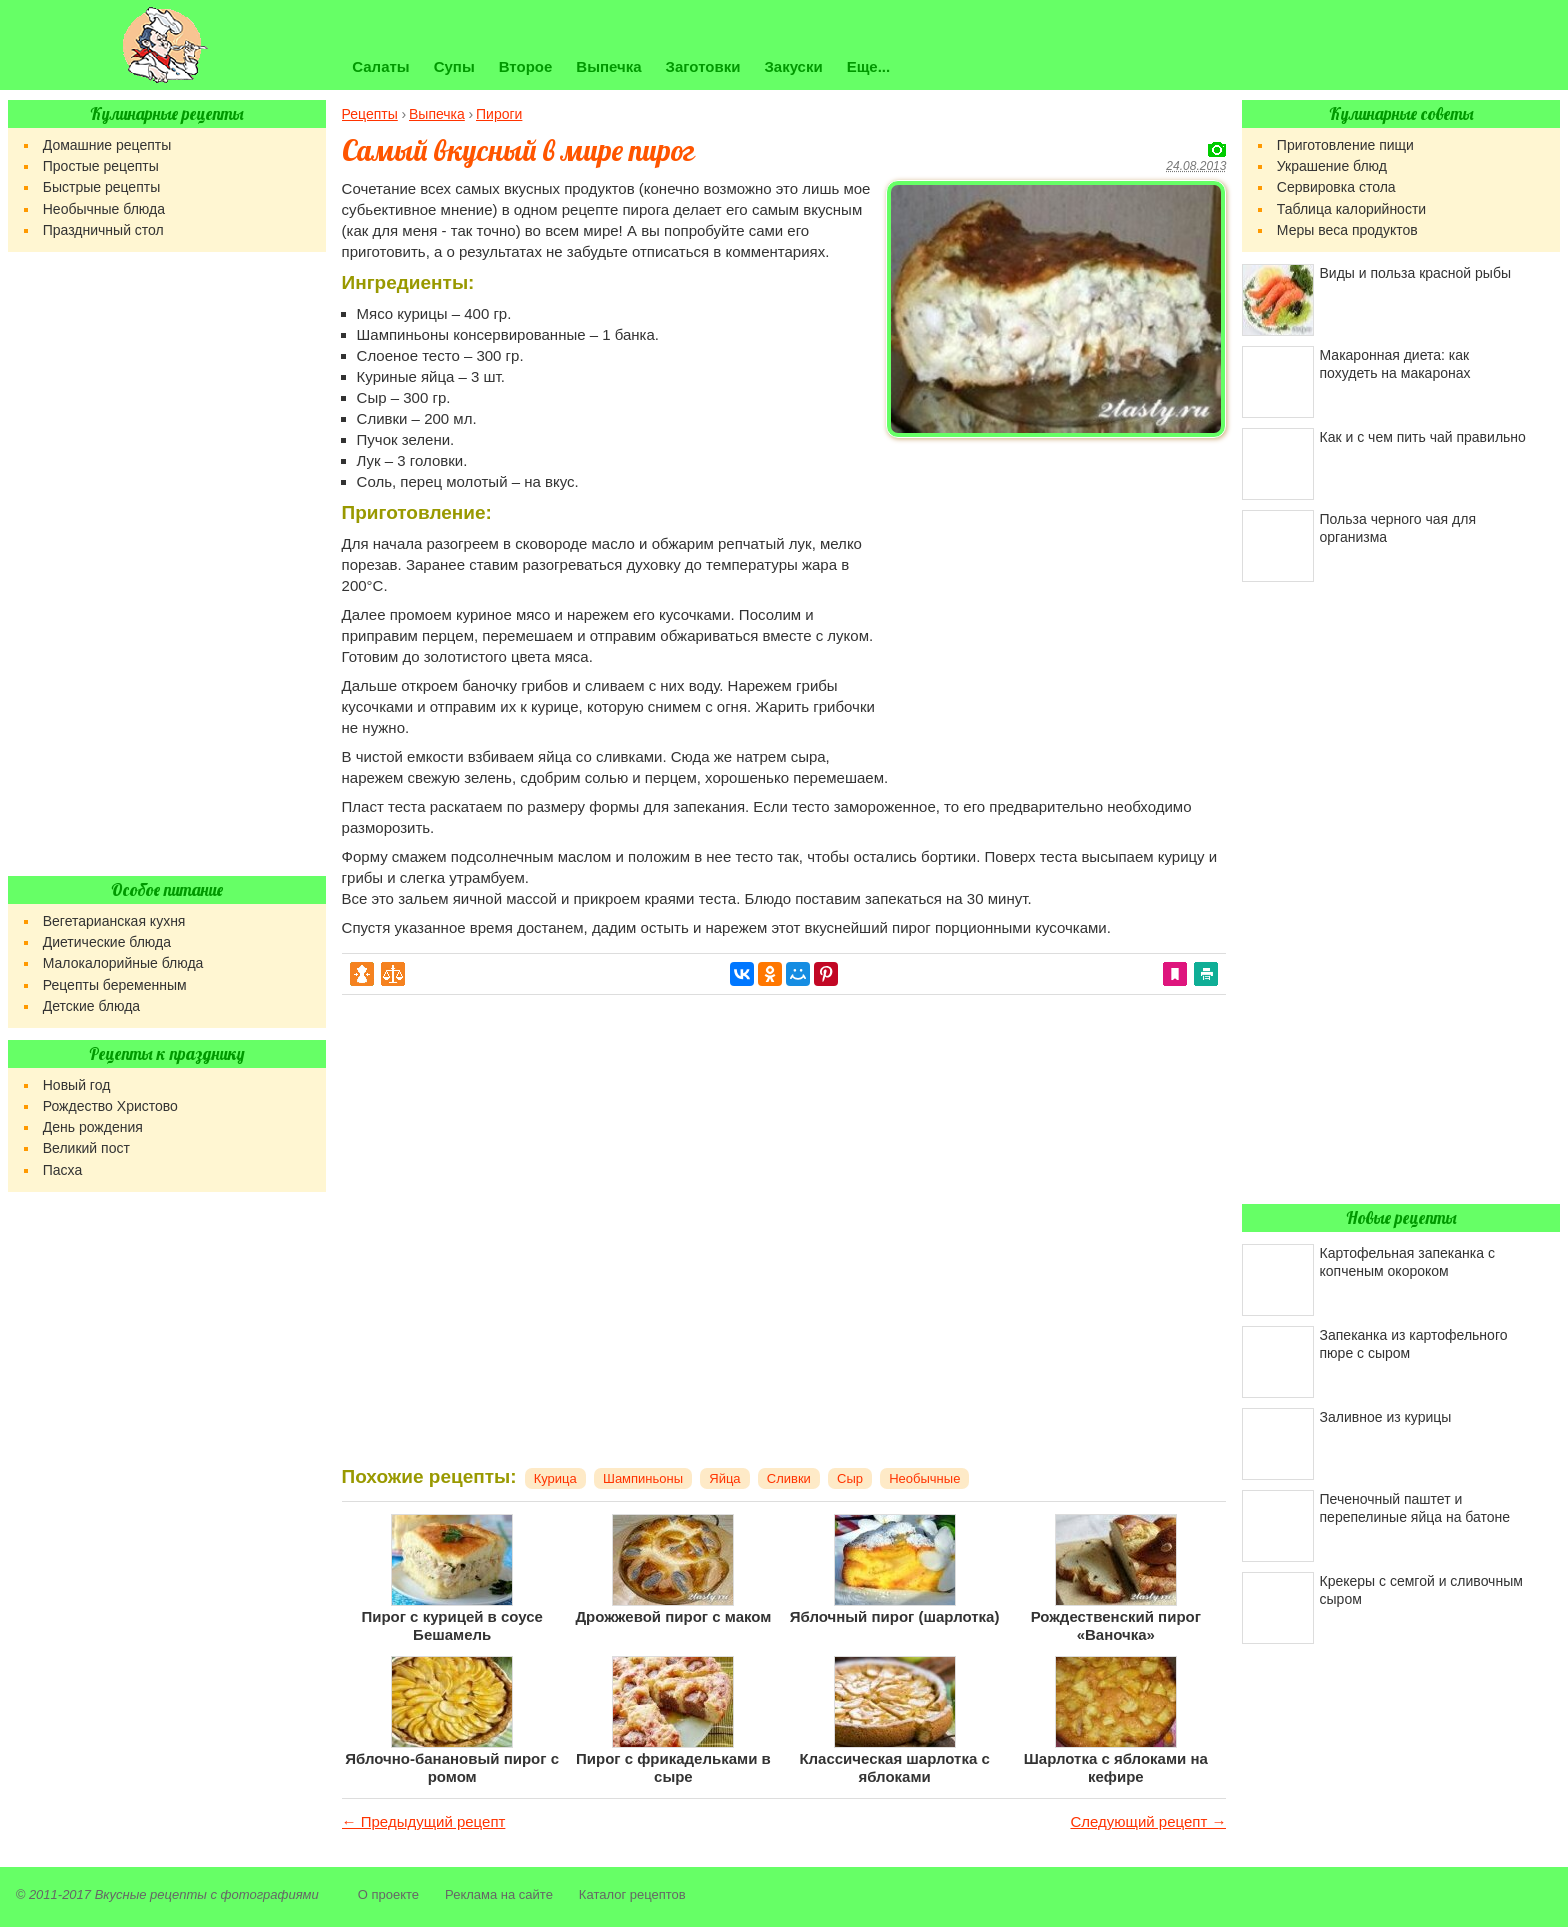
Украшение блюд (1332, 166)
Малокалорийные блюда (123, 963)
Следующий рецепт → (1148, 1821)
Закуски (793, 66)
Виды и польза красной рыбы (1415, 273)
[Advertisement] (1056, 586)
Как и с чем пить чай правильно (1423, 437)
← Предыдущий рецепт (424, 1821)
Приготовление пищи (1345, 145)
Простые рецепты (101, 166)
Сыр (850, 1478)
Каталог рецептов (632, 1894)
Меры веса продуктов (1347, 230)
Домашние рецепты (107, 145)
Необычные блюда (104, 209)
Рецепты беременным (115, 985)
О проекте (388, 1894)
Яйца (724, 1478)
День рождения (93, 1127)
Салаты (380, 66)
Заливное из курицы (1386, 1417)
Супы (454, 66)
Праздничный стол (103, 230)
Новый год (77, 1085)
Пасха (62, 1170)
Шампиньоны (643, 1478)
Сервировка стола (1336, 187)
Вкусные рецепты (151, 1894)
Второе (526, 66)
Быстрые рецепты (101, 187)
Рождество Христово (110, 1106)
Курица (555, 1478)
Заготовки (703, 66)
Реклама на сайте (499, 1894)
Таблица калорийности (1351, 209)
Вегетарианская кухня (114, 921)
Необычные (924, 1478)
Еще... (869, 66)
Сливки (789, 1478)
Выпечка (608, 66)
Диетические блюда (107, 942)
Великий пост (86, 1148)
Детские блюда (91, 1006)
